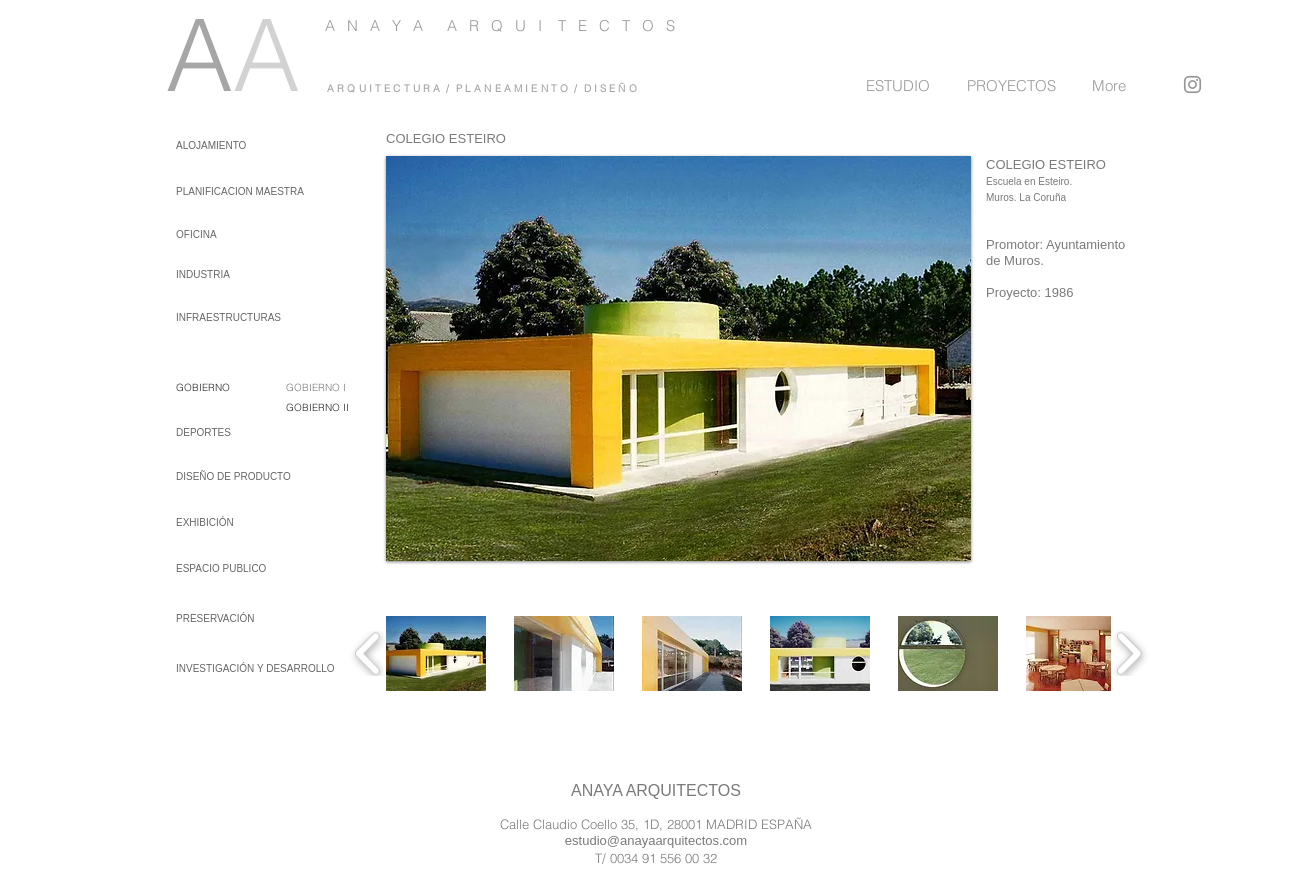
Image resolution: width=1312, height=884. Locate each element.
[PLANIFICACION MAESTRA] (240, 191)
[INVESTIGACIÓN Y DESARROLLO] (255, 668)
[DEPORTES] (229, 432)
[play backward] (368, 653)
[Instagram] (1192, 84)
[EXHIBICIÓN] (229, 522)
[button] (436, 653)
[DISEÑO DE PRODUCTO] (233, 476)
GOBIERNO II (317, 407)
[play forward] (1128, 653)
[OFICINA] (224, 234)
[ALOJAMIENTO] (211, 145)
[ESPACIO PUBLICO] (229, 568)
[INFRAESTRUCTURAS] (228, 317)
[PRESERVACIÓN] (229, 618)
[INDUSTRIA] (224, 274)
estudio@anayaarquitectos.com (656, 840)
